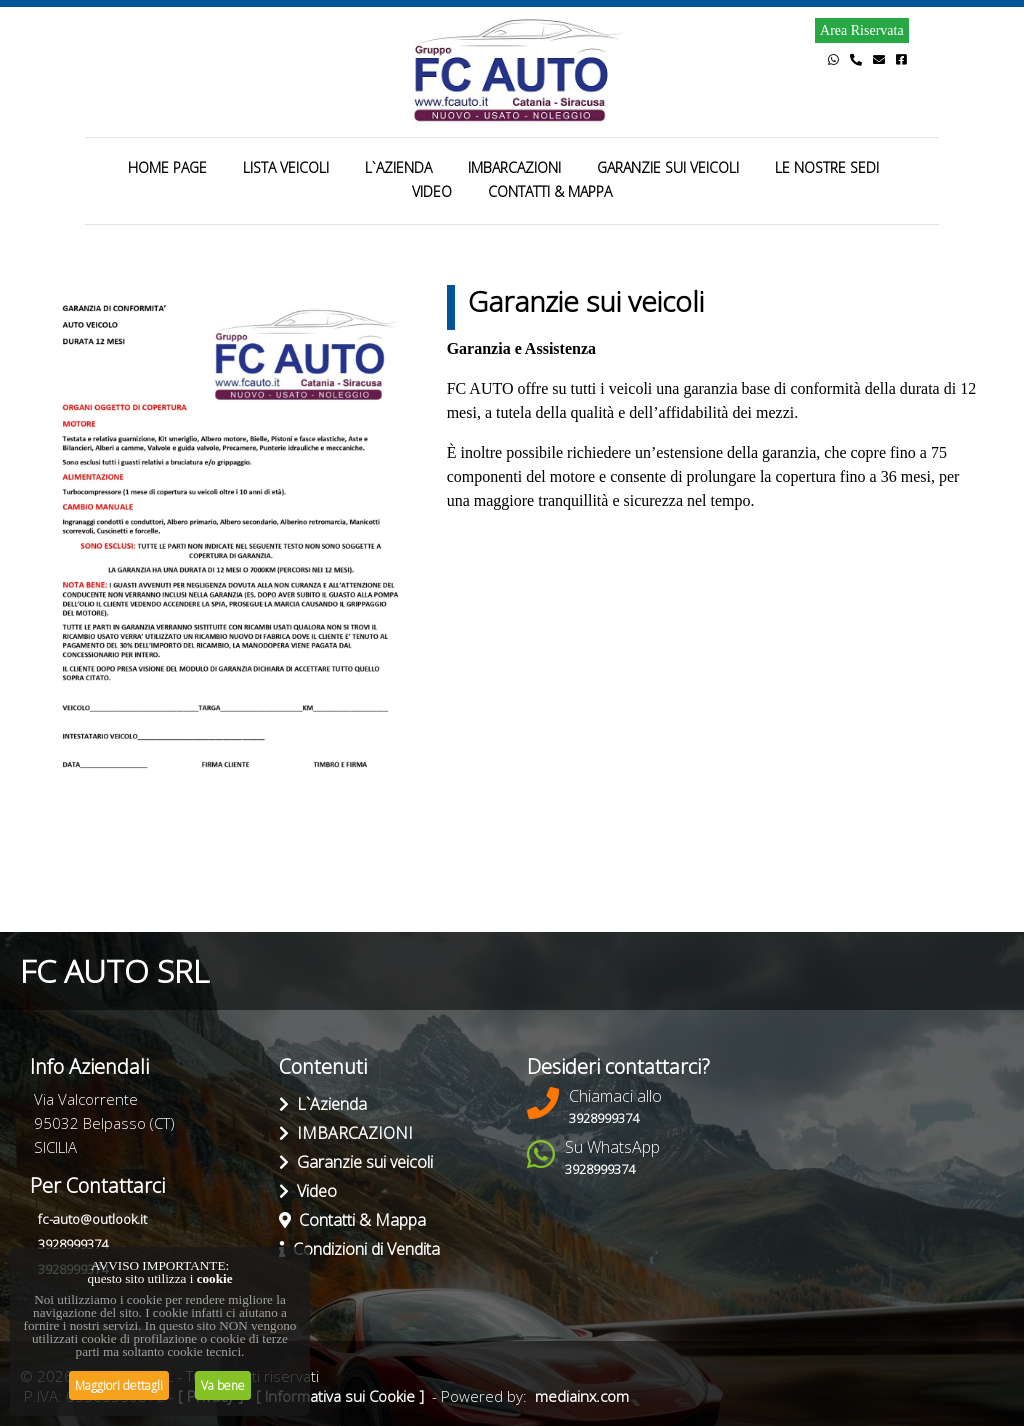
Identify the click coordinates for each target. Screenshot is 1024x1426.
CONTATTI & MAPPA (550, 191)
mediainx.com (582, 1396)
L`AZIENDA (398, 167)
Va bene (223, 1385)
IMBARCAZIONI (514, 167)
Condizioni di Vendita (359, 1249)
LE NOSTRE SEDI (827, 167)
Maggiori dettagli (119, 1385)
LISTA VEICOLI (286, 167)
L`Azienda (323, 1104)
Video (308, 1191)
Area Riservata (862, 30)
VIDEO (432, 191)
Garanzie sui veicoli (356, 1162)
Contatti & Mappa (352, 1220)
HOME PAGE (167, 167)
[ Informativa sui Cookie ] (340, 1396)
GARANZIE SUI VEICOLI (668, 167)
